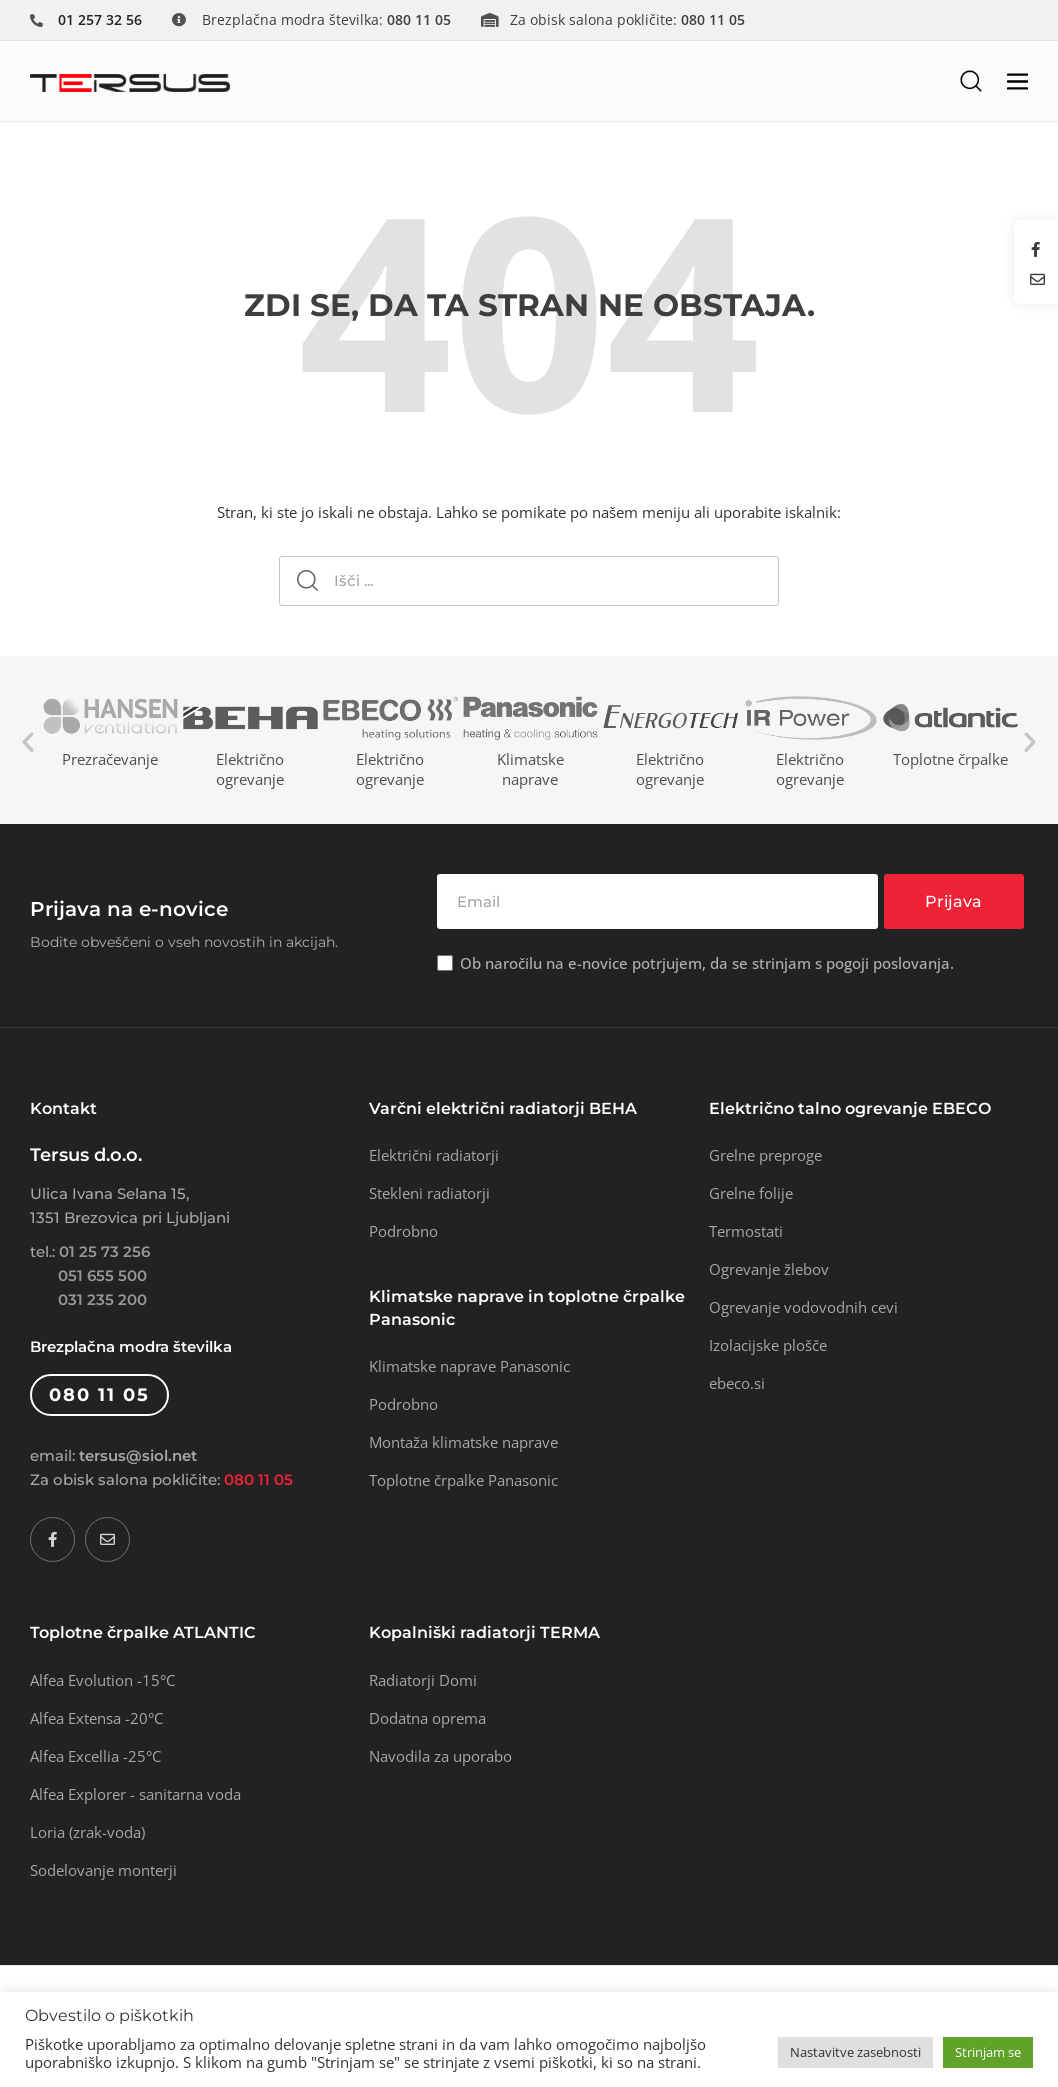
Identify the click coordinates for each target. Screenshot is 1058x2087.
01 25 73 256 (104, 1251)
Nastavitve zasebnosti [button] (855, 2052)
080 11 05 (258, 1479)
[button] (971, 80)
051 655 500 (102, 1275)
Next (1030, 742)
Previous (28, 742)
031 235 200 (102, 1299)
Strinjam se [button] (988, 2052)
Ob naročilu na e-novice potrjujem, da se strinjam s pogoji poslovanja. (707, 963)
